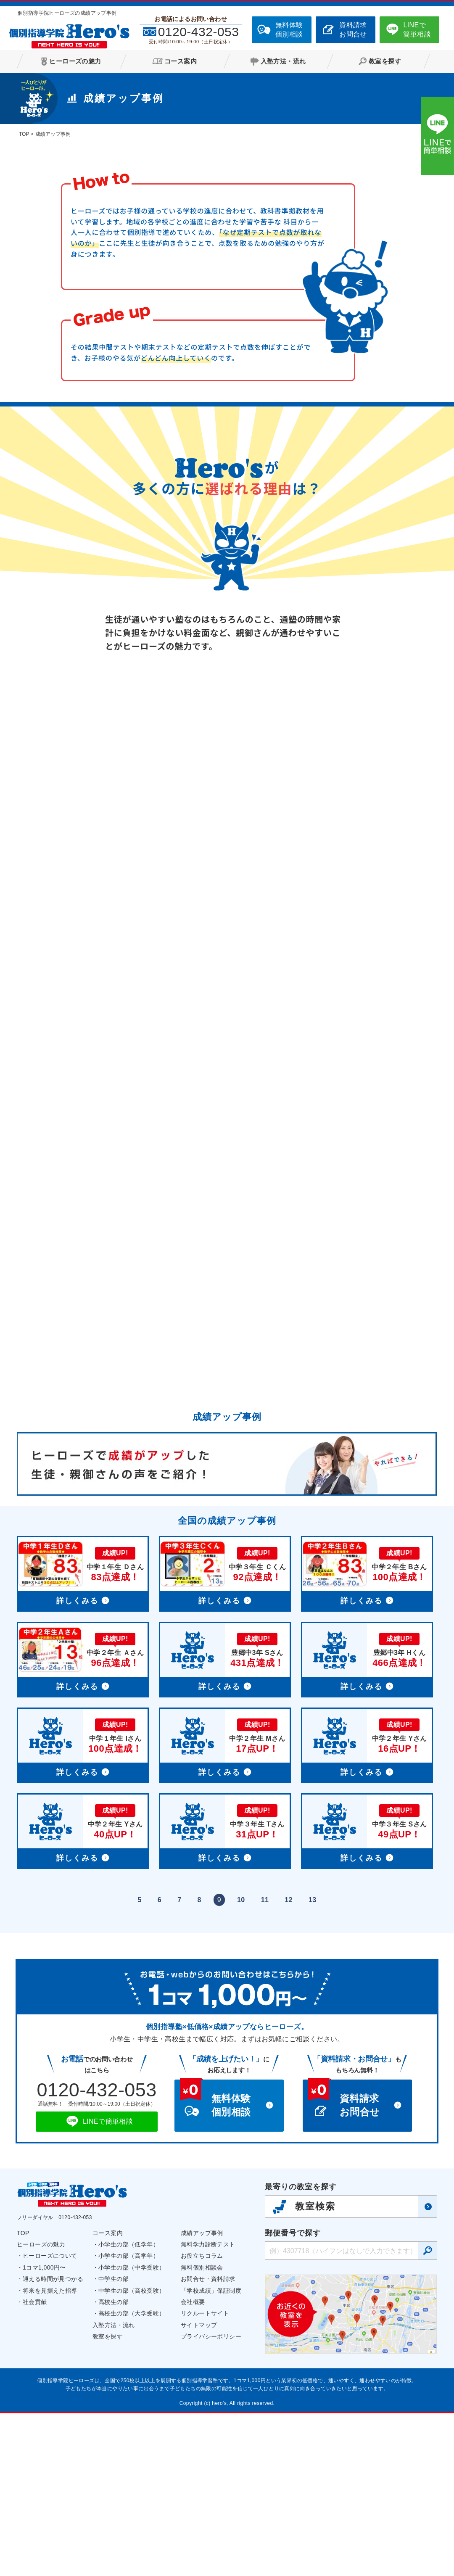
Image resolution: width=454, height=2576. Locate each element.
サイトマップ (199, 2487)
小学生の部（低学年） (128, 2407)
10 (241, 2062)
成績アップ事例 (202, 2395)
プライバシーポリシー (211, 2499)
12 (289, 2062)
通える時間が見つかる (53, 2441)
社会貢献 (35, 2464)
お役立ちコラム (202, 2418)
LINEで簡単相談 (417, 29)
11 (265, 2062)
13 (313, 2062)
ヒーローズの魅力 (41, 2407)
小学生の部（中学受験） (131, 2430)
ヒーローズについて (50, 2418)
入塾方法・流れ (113, 2487)
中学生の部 (113, 2441)
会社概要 (193, 2464)
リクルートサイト (205, 2476)
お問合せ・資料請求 (208, 2441)
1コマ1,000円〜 (44, 2430)
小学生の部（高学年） (128, 2418)
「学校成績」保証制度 (211, 2453)
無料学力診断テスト (208, 2407)
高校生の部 (113, 2464)
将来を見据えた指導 (50, 2453)
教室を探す (107, 2499)
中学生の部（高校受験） (131, 2453)
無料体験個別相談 (289, 29)
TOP (23, 2395)
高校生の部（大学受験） (131, 2476)
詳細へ (83, 1736)
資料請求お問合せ (353, 29)
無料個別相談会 (202, 2430)
